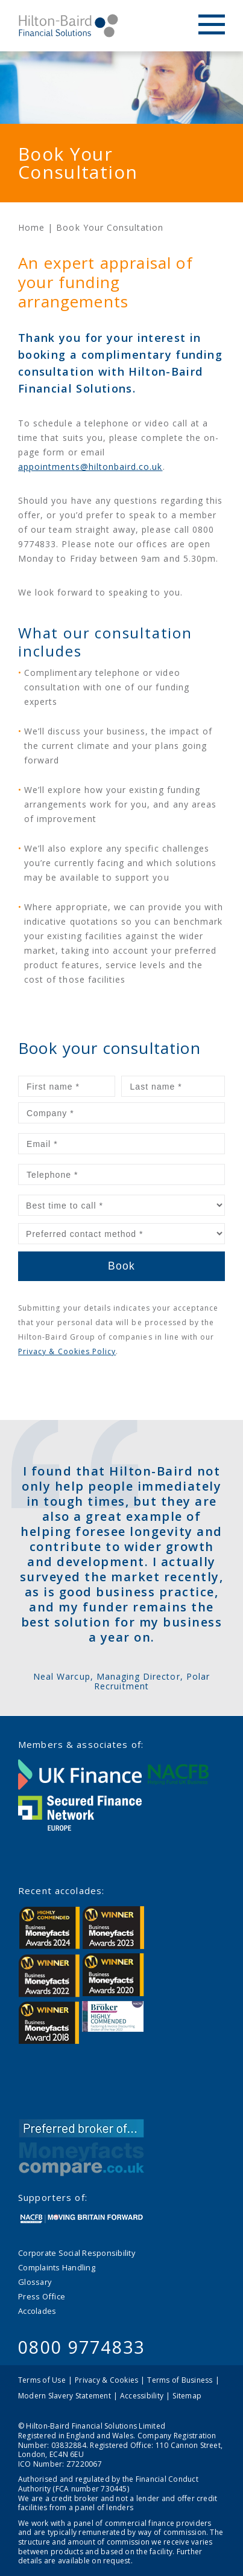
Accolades (37, 2310)
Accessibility (141, 2396)
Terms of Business (179, 2380)
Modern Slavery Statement (64, 2396)
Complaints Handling (56, 2267)
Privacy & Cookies (106, 2380)
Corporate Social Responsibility (76, 2252)
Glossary (34, 2281)
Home (31, 227)
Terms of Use (42, 2380)
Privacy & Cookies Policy (67, 1351)
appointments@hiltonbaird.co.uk (90, 466)
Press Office (41, 2296)
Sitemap (186, 2396)
